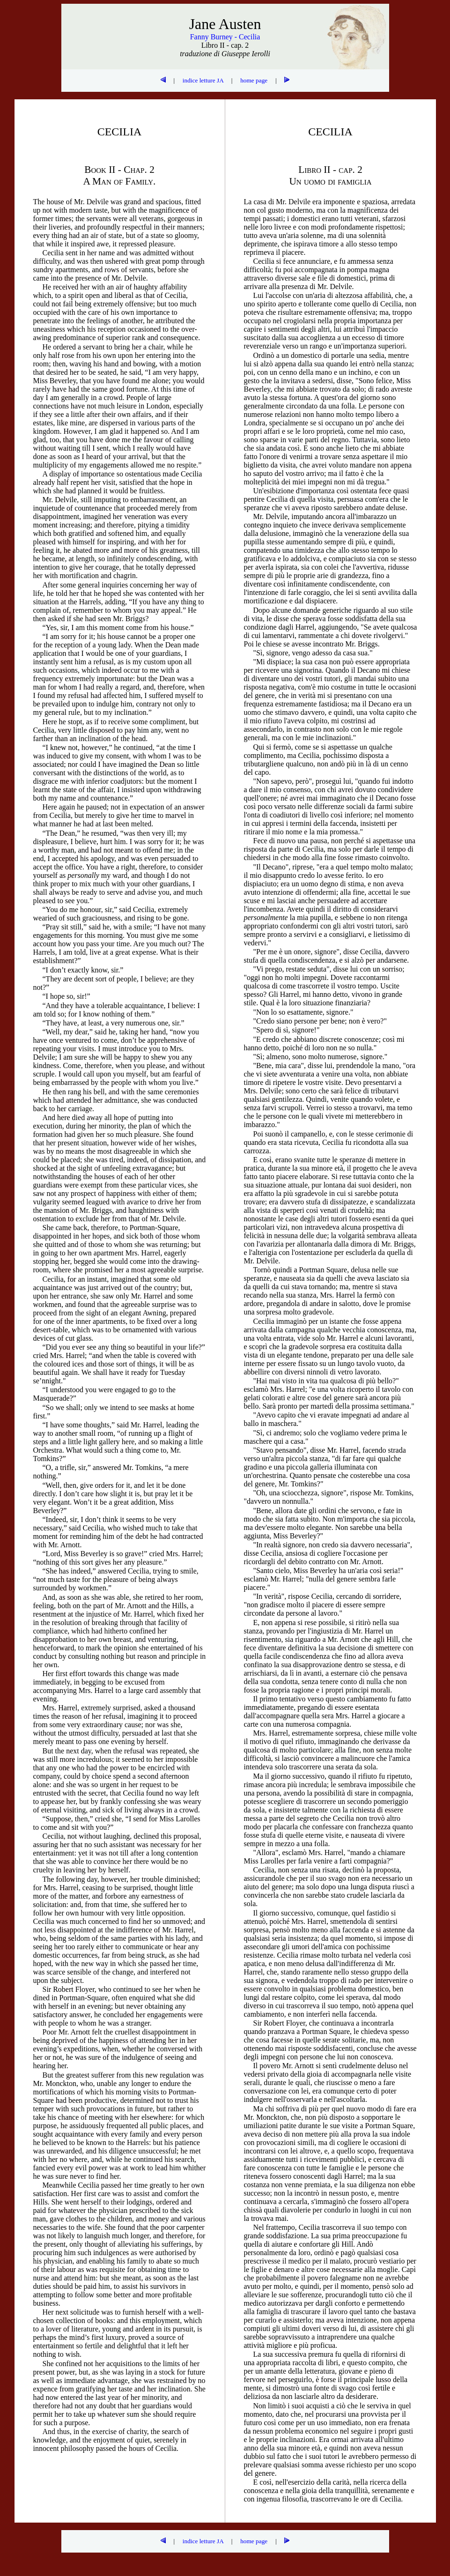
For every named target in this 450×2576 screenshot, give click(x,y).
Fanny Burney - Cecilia (225, 37)
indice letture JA (203, 80)
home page (253, 80)
